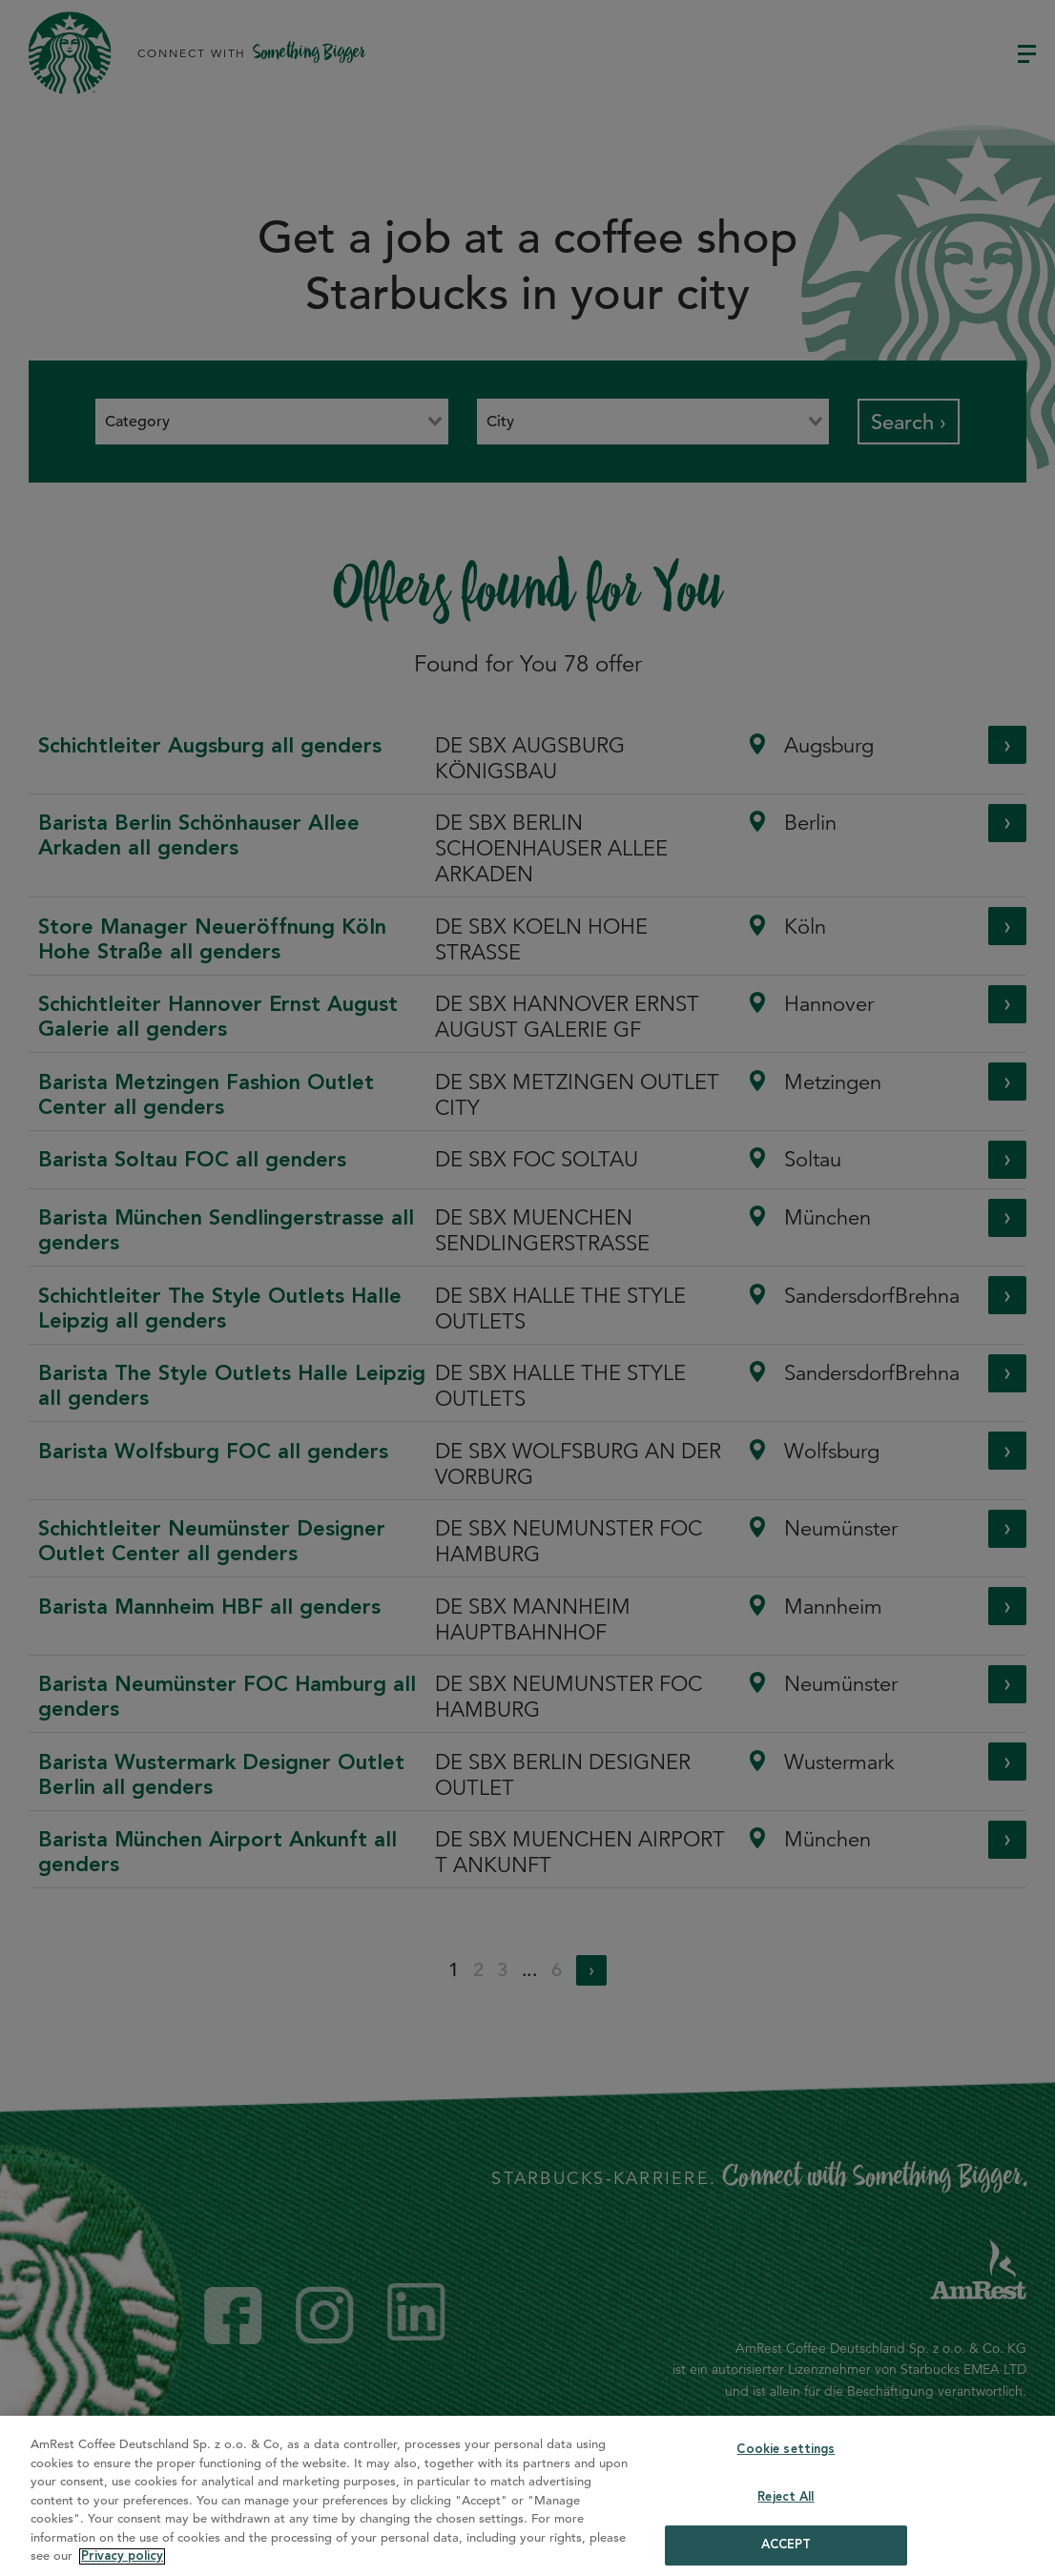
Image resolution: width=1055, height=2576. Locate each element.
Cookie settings (785, 2449)
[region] (527, 2496)
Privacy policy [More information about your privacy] (122, 2556)
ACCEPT (786, 2545)
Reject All (785, 2497)
